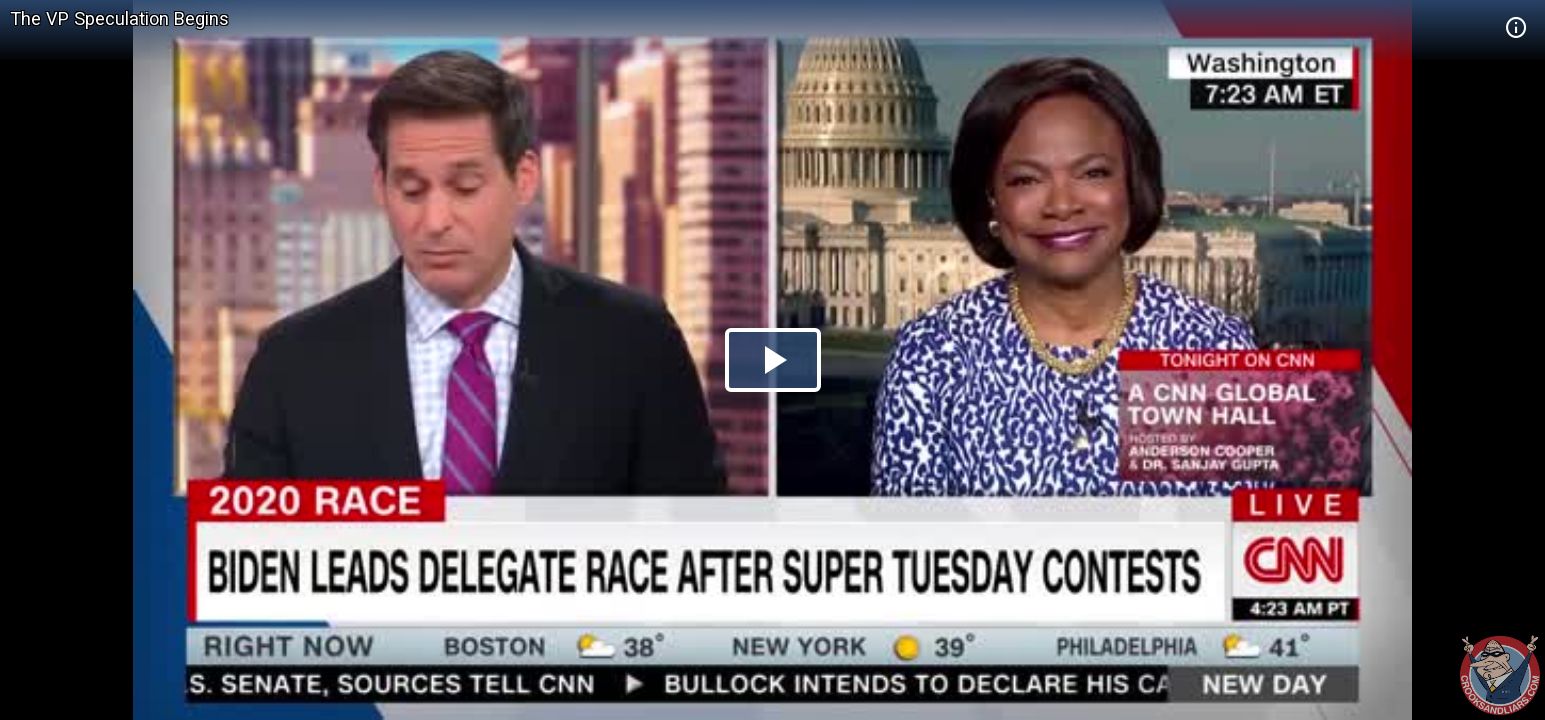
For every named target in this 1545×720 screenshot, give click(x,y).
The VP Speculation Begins (119, 18)
